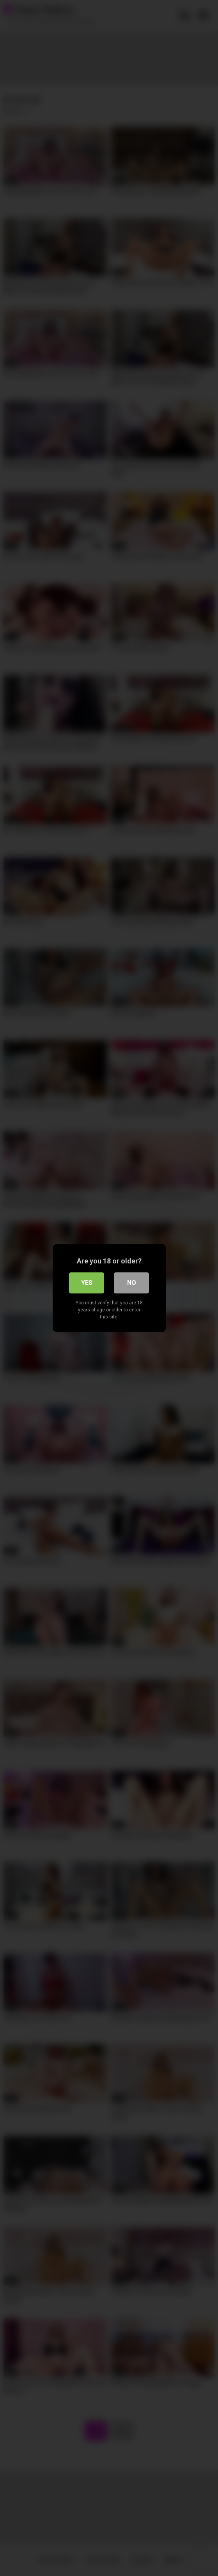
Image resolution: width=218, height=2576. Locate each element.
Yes (86, 1282)
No (131, 1282)
